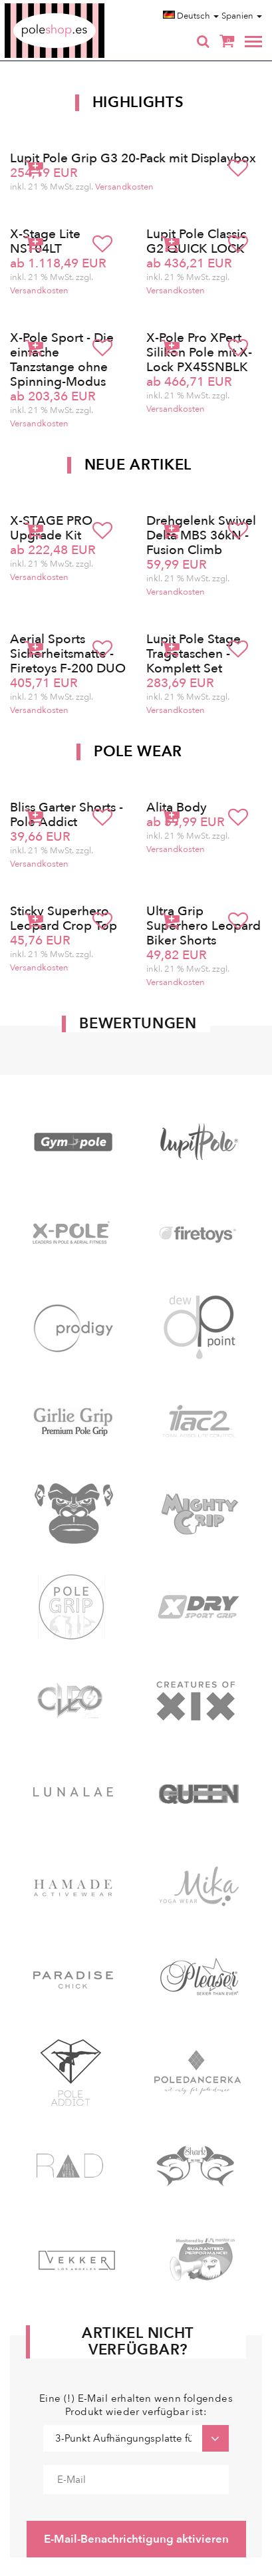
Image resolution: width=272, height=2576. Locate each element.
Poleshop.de (85, 7)
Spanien (241, 16)
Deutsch (191, 16)
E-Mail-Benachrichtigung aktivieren (136, 2539)
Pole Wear (138, 752)
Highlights (138, 102)
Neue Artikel (138, 465)
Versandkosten (124, 187)
